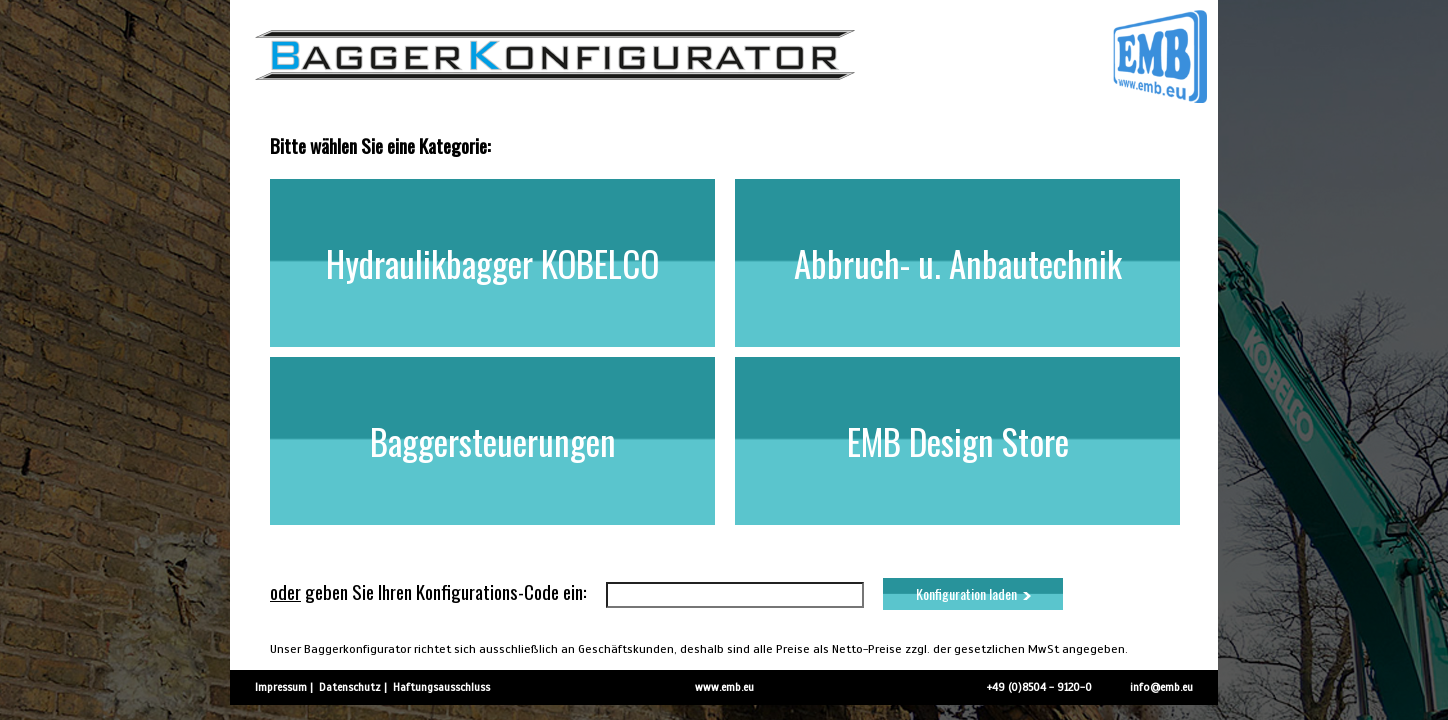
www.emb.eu (724, 687)
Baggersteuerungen (493, 441)
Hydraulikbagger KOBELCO (492, 263)
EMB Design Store (958, 441)
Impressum (281, 687)
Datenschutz (350, 687)
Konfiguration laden (973, 593)
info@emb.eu (1161, 687)
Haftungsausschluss (441, 687)
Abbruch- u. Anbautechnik (958, 263)
